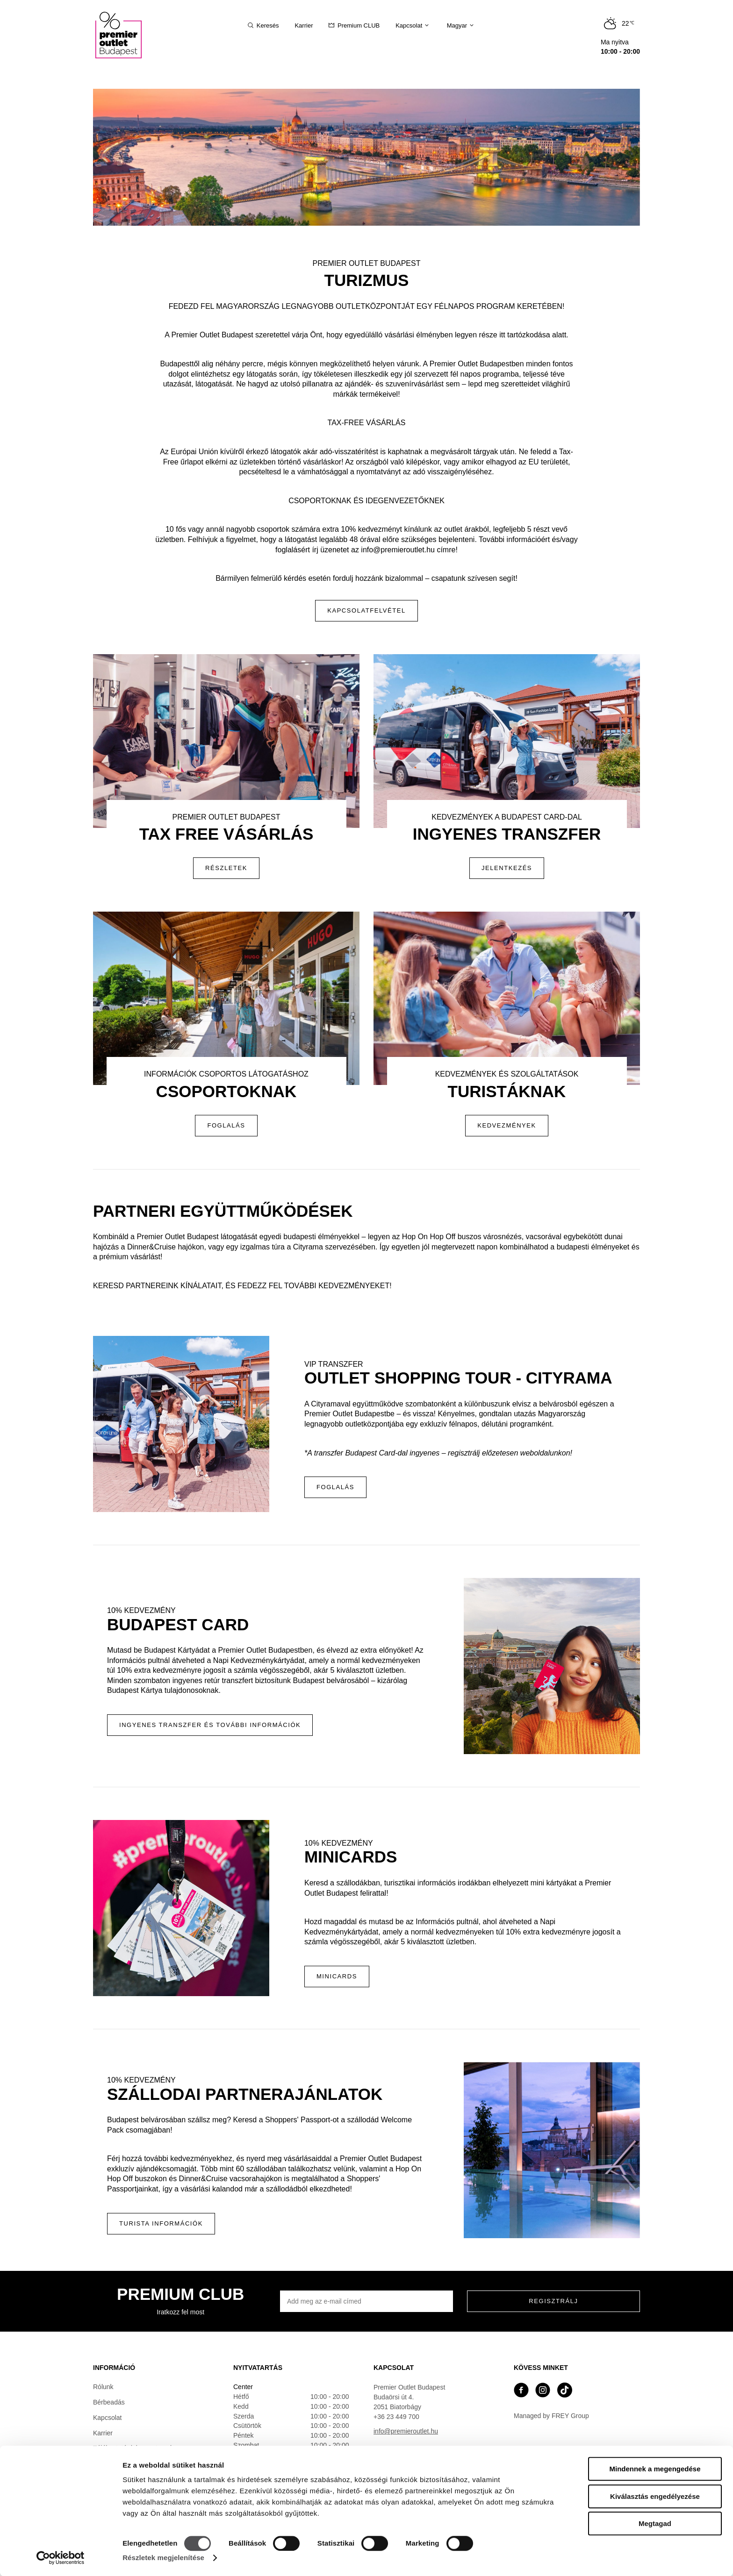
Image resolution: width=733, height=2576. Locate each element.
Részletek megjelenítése (163, 2558)
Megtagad (655, 2523)
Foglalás (335, 1487)
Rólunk (103, 2386)
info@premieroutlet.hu (406, 2431)
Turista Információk (161, 2223)
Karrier (103, 2433)
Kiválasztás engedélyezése (655, 2496)
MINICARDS (336, 1976)
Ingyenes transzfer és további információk (210, 1724)
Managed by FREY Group (551, 2415)
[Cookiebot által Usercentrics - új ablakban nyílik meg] (60, 2558)
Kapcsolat (107, 2417)
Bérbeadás (109, 2402)
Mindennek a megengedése (654, 2469)
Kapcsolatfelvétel (366, 610)
